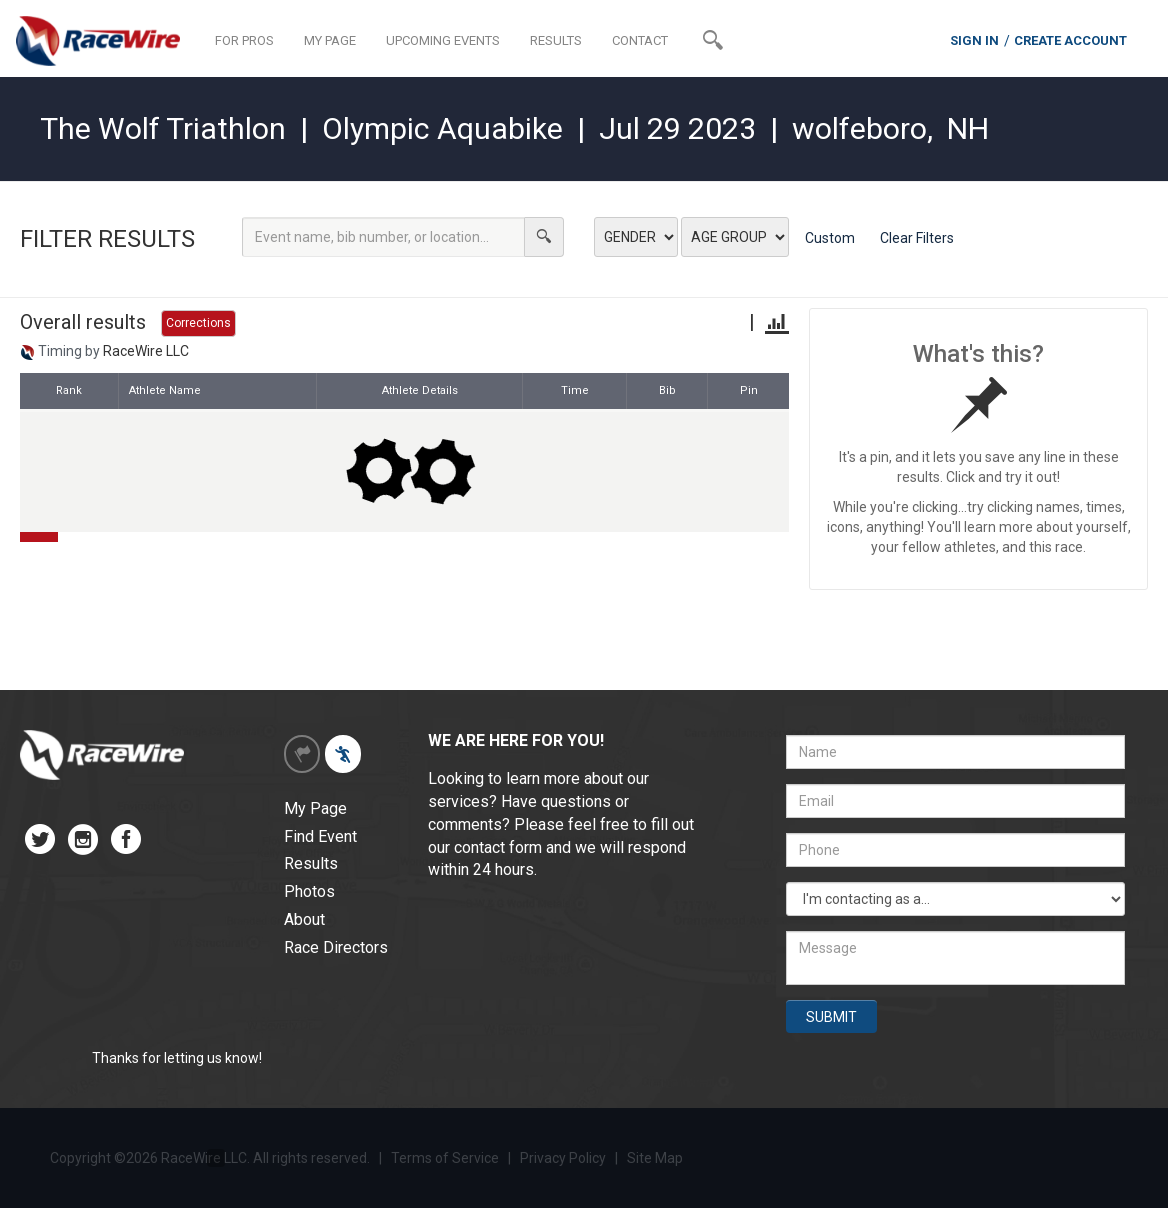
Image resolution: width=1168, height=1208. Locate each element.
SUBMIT (831, 1017)
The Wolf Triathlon (163, 128)
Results (311, 863)
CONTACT (640, 40)
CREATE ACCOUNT (1070, 40)
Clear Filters (917, 238)
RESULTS (556, 40)
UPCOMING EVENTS (443, 40)
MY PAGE (330, 40)
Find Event (320, 836)
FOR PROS (244, 40)
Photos (309, 891)
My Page (315, 808)
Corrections (198, 323)
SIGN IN (974, 40)
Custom (830, 238)
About (304, 919)
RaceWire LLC (146, 351)
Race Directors (336, 947)
